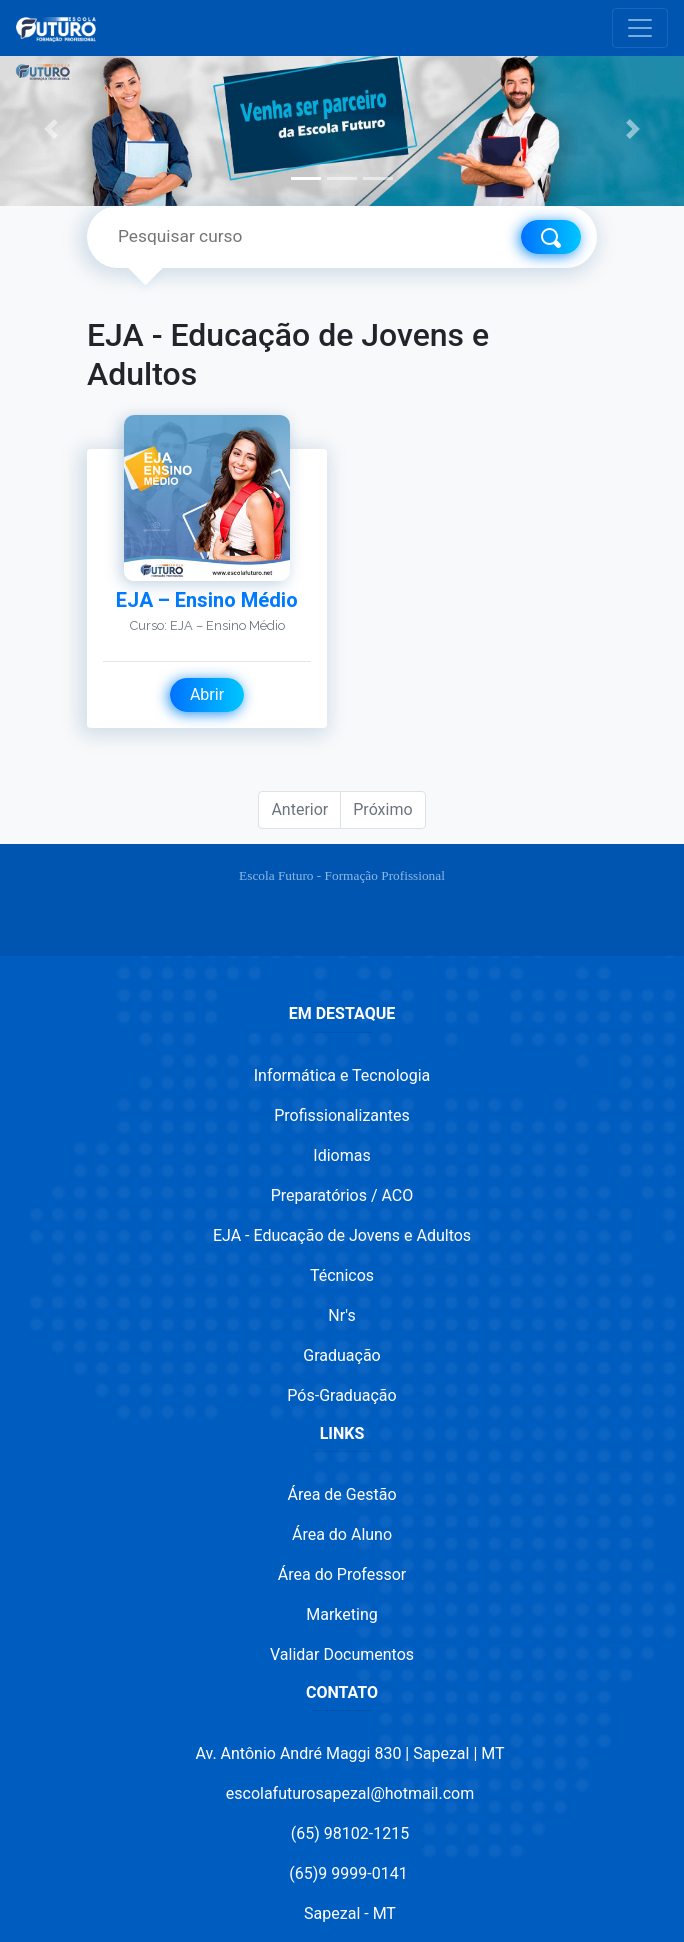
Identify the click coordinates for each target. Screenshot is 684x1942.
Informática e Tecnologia (342, 1075)
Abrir (207, 694)
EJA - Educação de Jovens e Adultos (342, 1235)
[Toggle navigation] (640, 28)
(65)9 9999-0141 (348, 1873)
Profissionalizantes (342, 1115)
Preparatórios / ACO (342, 1195)
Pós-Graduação (341, 1395)
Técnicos (342, 1275)
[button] (51, 128)
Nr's (341, 1315)
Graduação (341, 1355)
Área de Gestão (341, 1494)
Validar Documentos (342, 1654)
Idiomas (341, 1155)
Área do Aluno (342, 1534)
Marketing (341, 1614)
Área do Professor (342, 1574)
